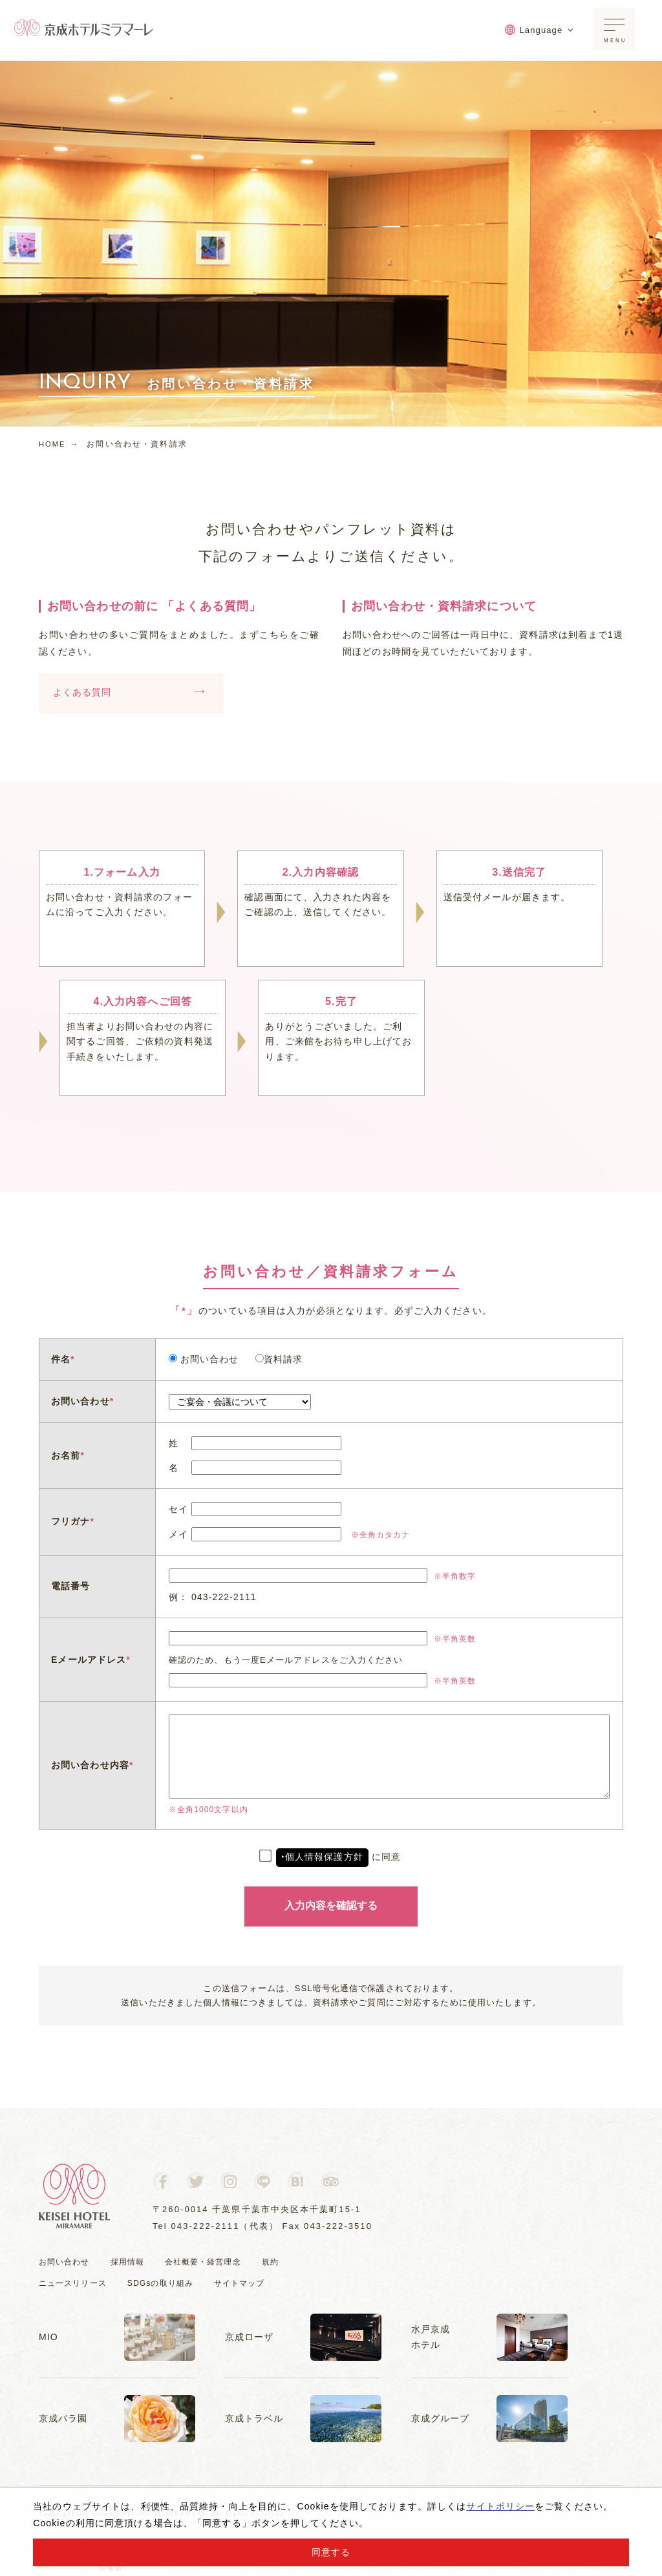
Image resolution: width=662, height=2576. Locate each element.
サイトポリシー (500, 2506)
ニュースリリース (75, 2283)
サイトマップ (251, 2283)
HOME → (60, 444)
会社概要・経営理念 (212, 2261)
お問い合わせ (66, 2261)
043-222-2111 (205, 2226)
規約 (283, 2261)
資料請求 (279, 1359)
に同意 (331, 1857)
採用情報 (132, 2261)
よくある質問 (128, 694)
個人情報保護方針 (324, 1857)
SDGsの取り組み (168, 2283)
